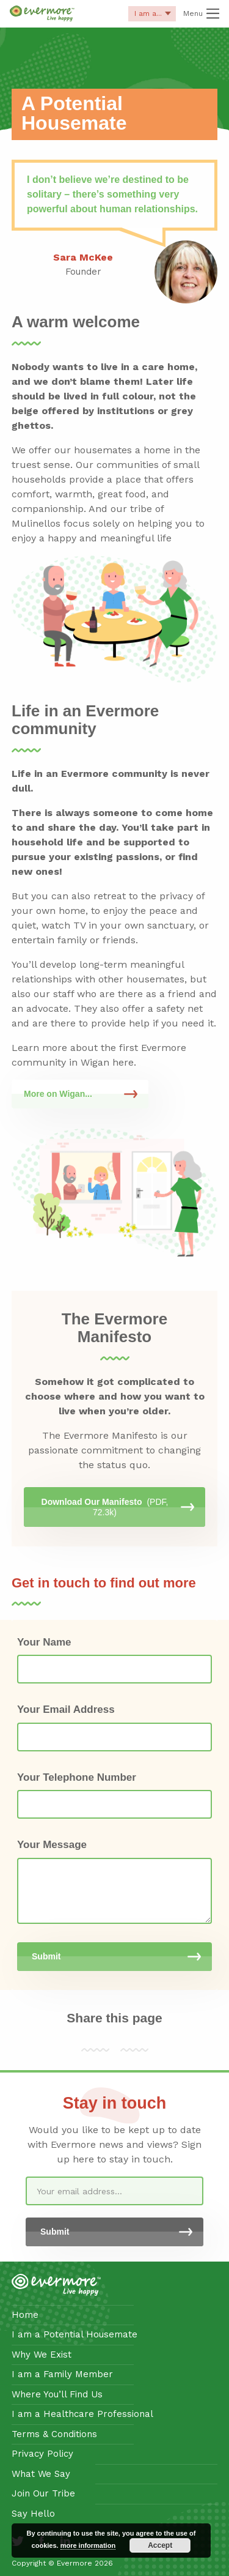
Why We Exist (41, 2354)
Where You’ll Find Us (57, 2394)
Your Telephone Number (76, 1777)
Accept (160, 2545)
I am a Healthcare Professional (82, 2413)
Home (25, 2314)
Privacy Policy (42, 2453)
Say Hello (33, 2513)
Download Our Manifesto (105, 1507)
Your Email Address (66, 1709)
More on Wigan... (58, 1094)
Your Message (52, 1844)
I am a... (152, 15)
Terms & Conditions (54, 2434)
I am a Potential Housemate (74, 2334)
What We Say (41, 2473)
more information (87, 2545)
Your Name (44, 1642)
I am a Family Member (62, 2374)
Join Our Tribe (43, 2493)
